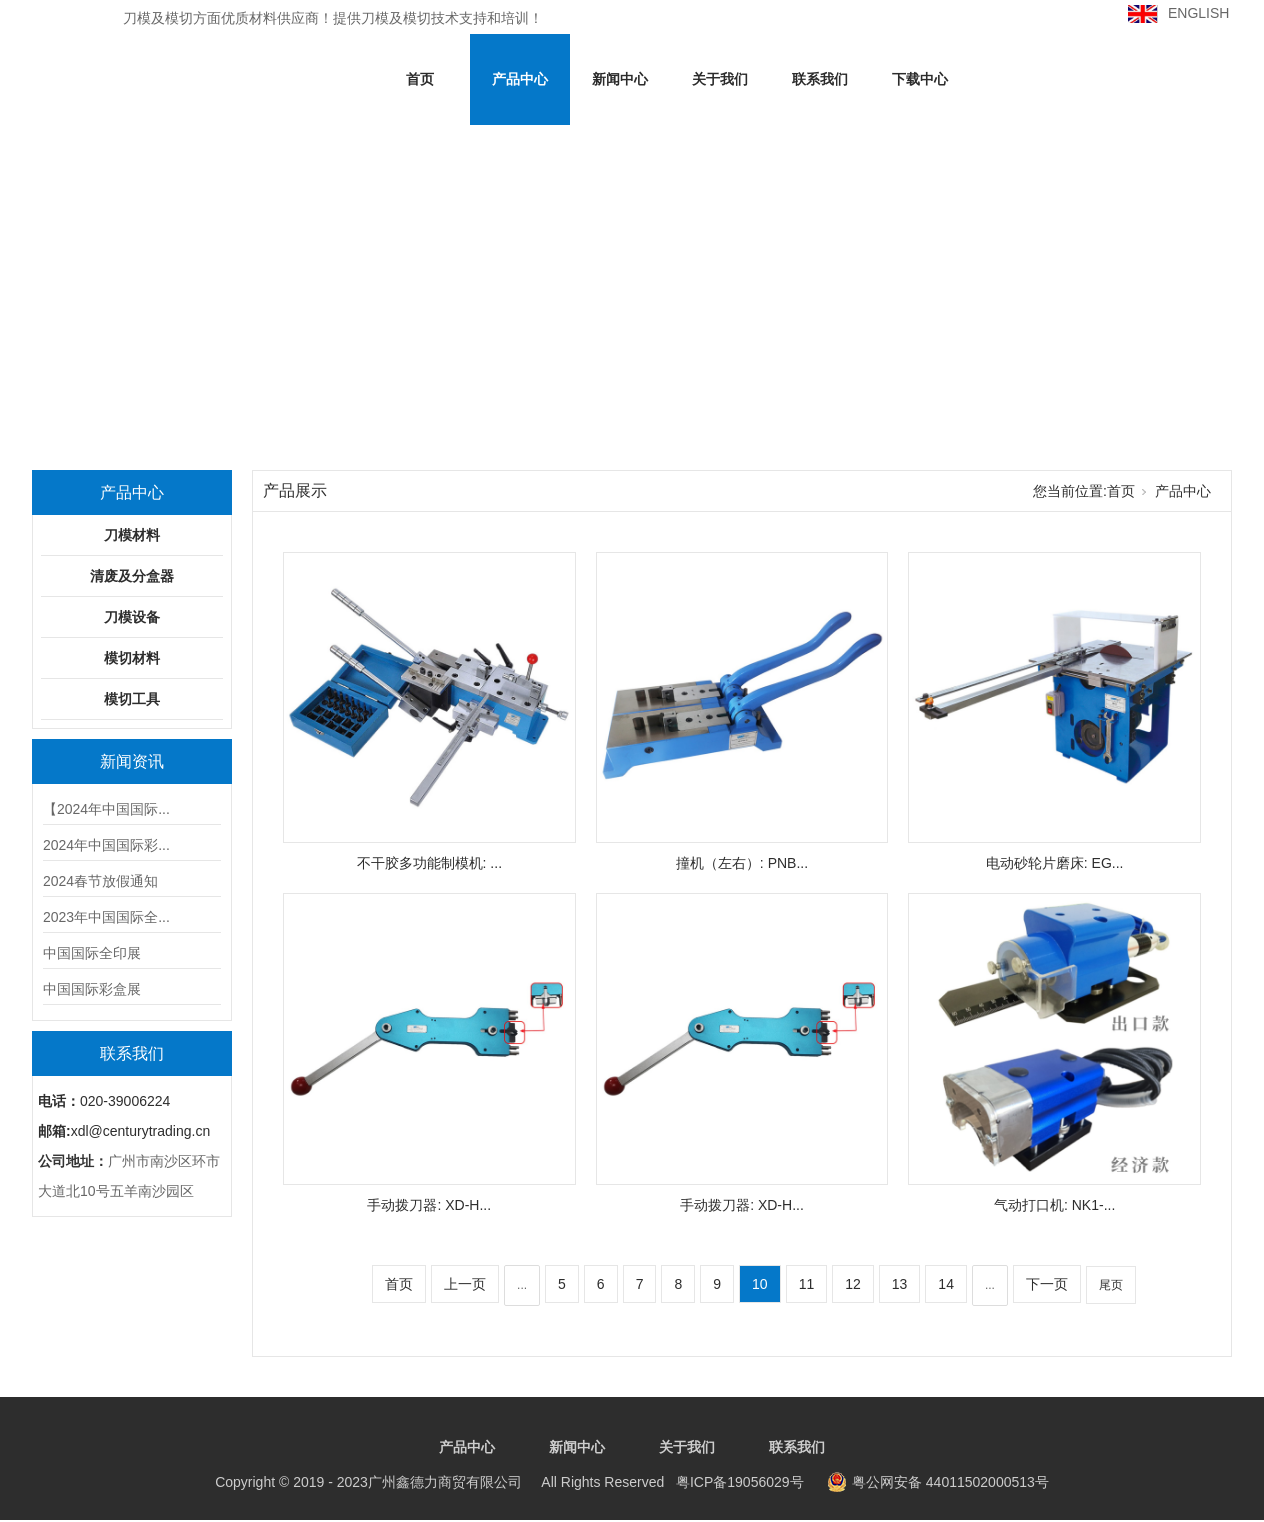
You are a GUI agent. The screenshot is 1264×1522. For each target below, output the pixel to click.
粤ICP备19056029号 (509, 1482)
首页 (420, 79)
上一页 (465, 1284)
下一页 (1047, 1284)
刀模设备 (132, 617)
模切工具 (132, 699)
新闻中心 (620, 79)
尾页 (1111, 1285)
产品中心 (520, 79)
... (522, 1285)
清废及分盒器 (132, 576)
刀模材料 (132, 535)
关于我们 (720, 79)
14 (946, 1284)
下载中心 (920, 79)
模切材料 (132, 658)
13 (900, 1284)
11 (807, 1284)
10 (760, 1284)
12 (853, 1284)
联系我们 (820, 79)
